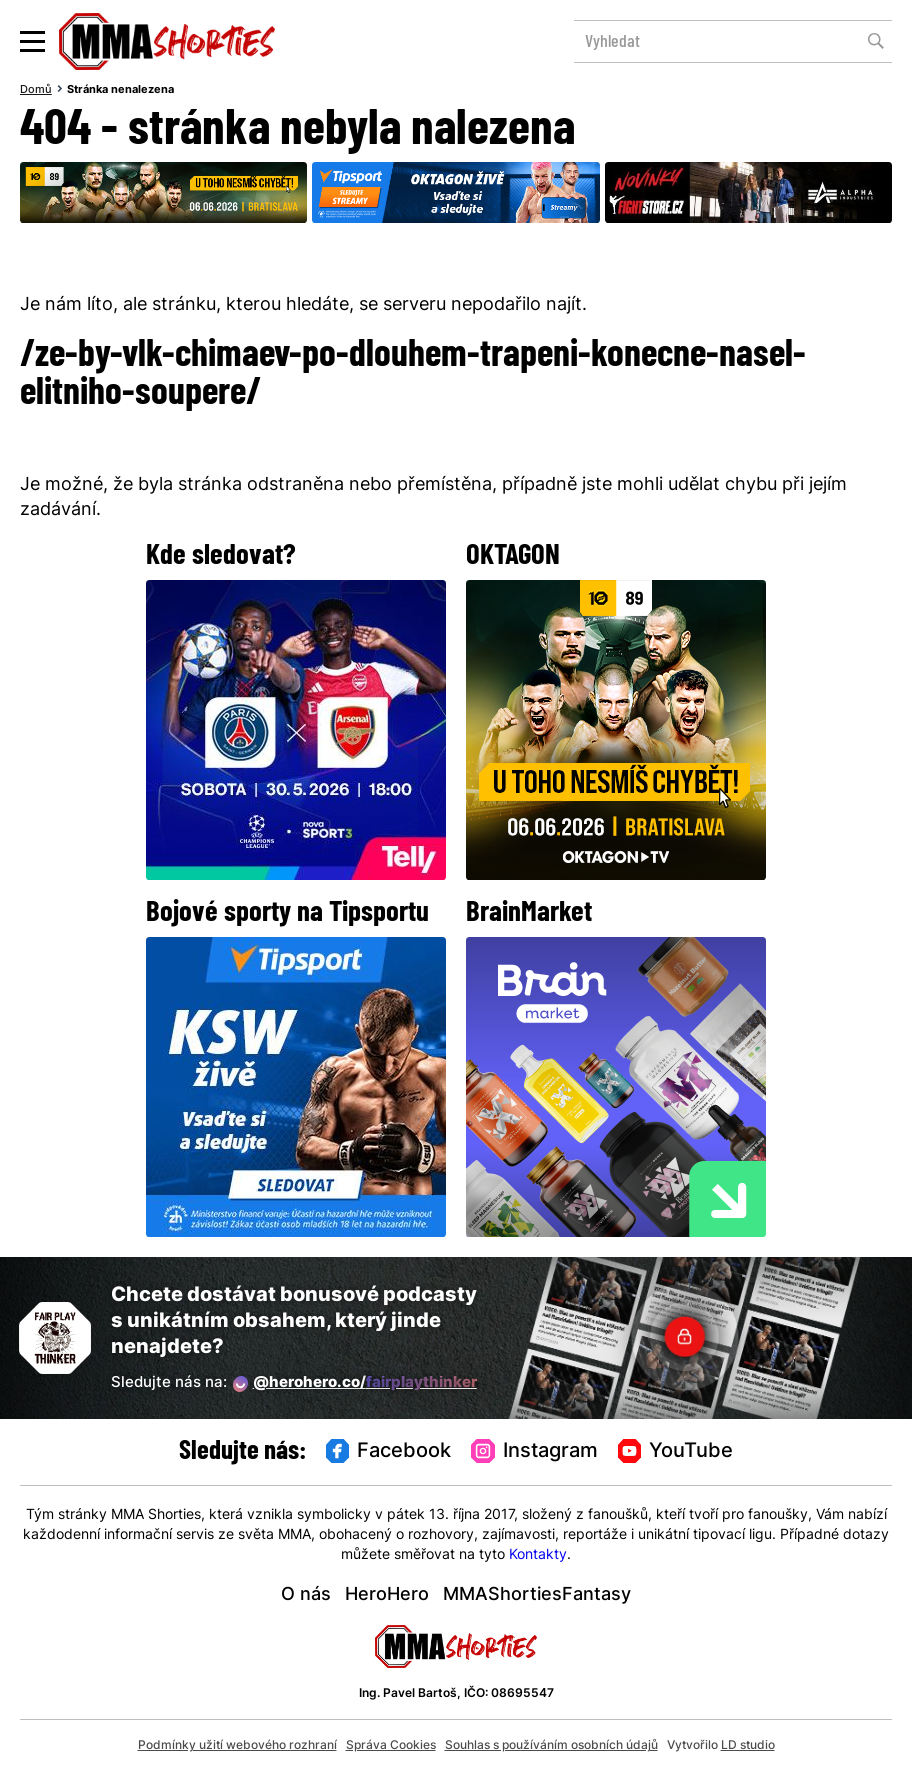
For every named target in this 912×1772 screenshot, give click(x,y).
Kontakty (538, 1555)
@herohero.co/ (355, 1384)
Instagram (534, 1452)
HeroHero (387, 1595)
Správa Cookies (391, 1746)
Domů (36, 90)
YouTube (676, 1452)
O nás (306, 1595)
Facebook (389, 1452)
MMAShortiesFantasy (537, 1595)
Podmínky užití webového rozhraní (237, 1746)
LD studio (748, 1746)
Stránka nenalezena (120, 90)
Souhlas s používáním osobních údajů (551, 1746)
